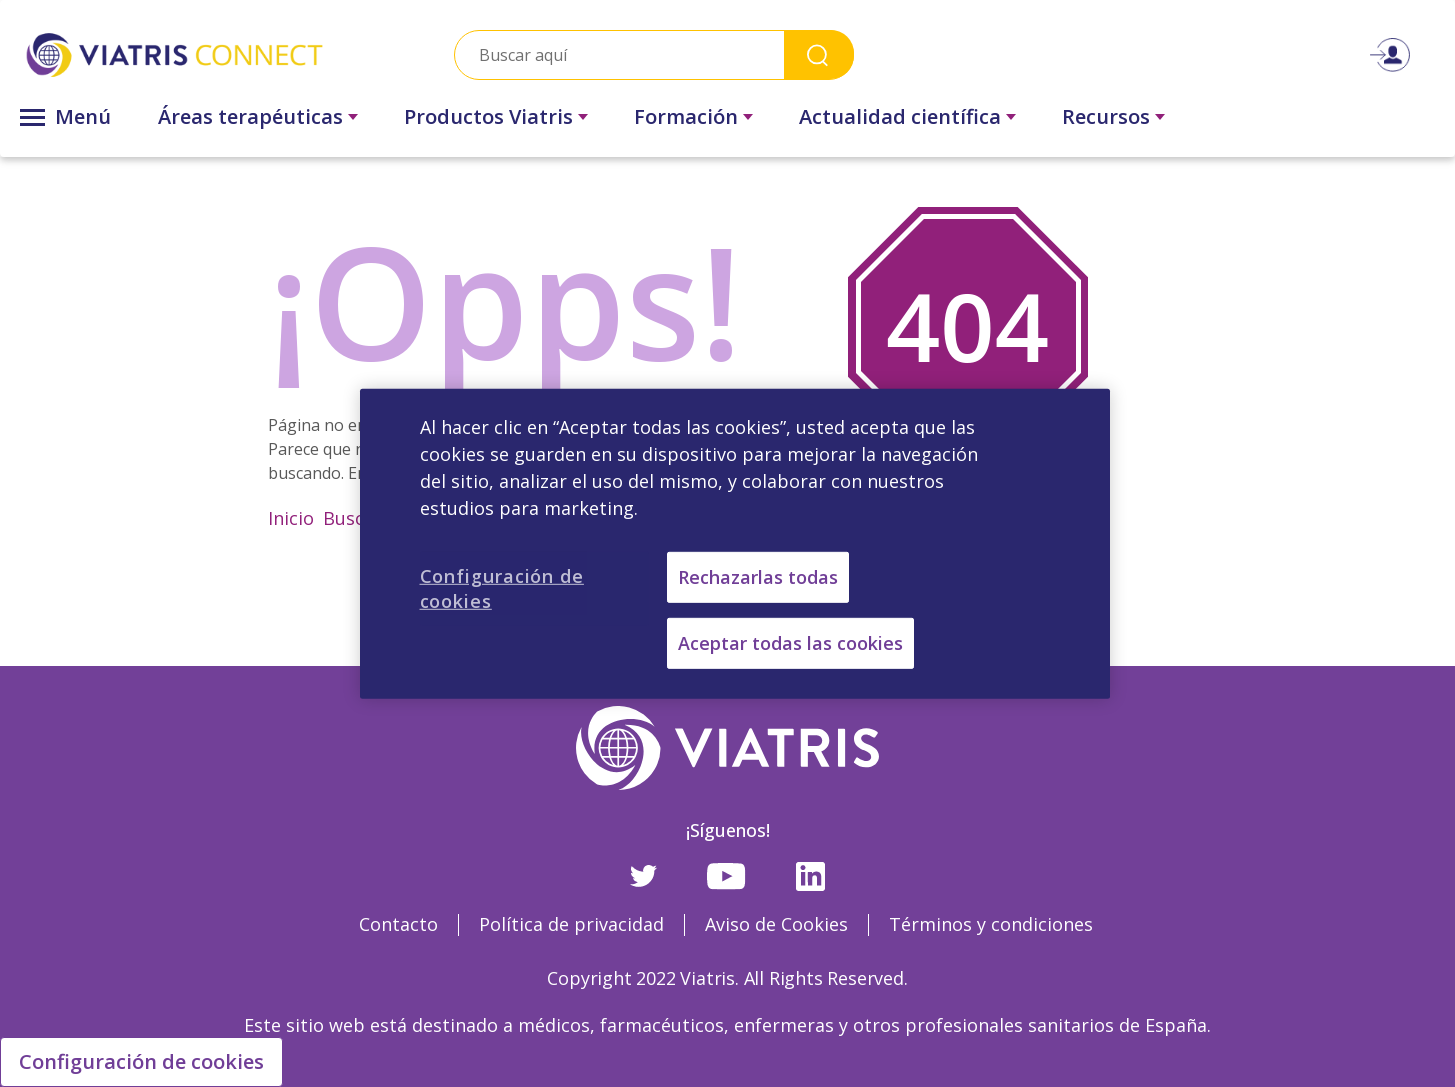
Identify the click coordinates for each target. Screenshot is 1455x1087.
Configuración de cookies (141, 1061)
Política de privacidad (571, 924)
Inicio (291, 518)
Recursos (1106, 116)
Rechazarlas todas (758, 576)
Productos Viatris (488, 116)
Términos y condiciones (991, 924)
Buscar (352, 518)
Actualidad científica (900, 116)
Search (819, 54)
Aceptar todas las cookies (790, 643)
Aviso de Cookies (776, 924)
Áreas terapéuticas (250, 116)
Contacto (398, 924)
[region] (735, 543)
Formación (686, 116)
